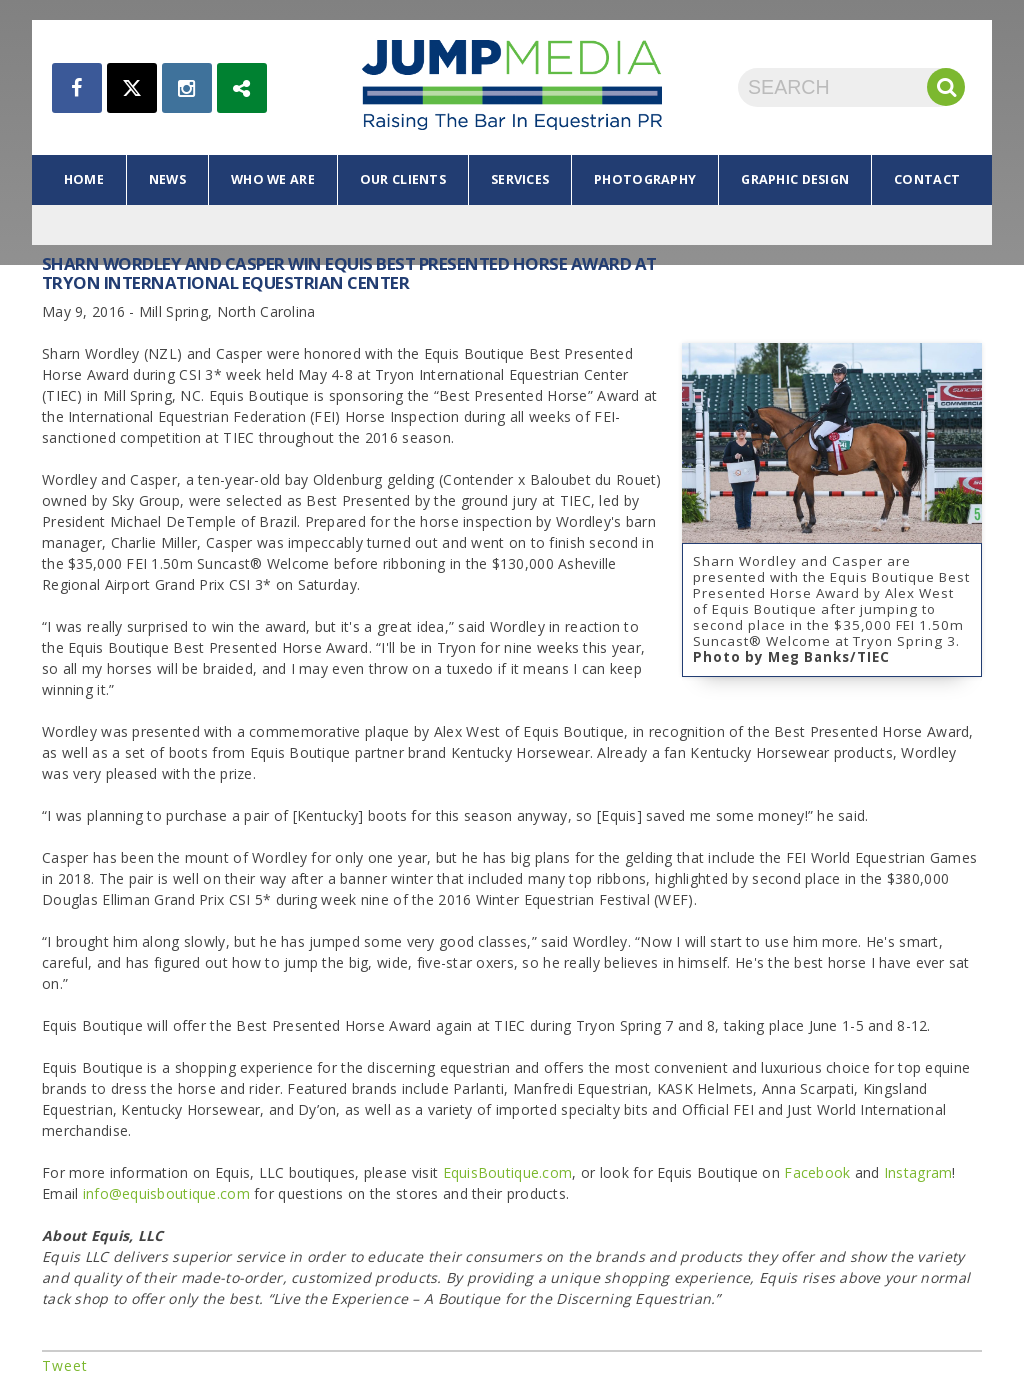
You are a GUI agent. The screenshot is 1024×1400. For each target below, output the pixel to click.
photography (645, 179)
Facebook (817, 1172)
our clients (403, 179)
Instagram (918, 1172)
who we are (273, 179)
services (520, 179)
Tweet (65, 1365)
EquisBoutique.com (508, 1172)
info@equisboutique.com (166, 1193)
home (84, 179)
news (167, 179)
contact (927, 179)
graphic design (795, 179)
